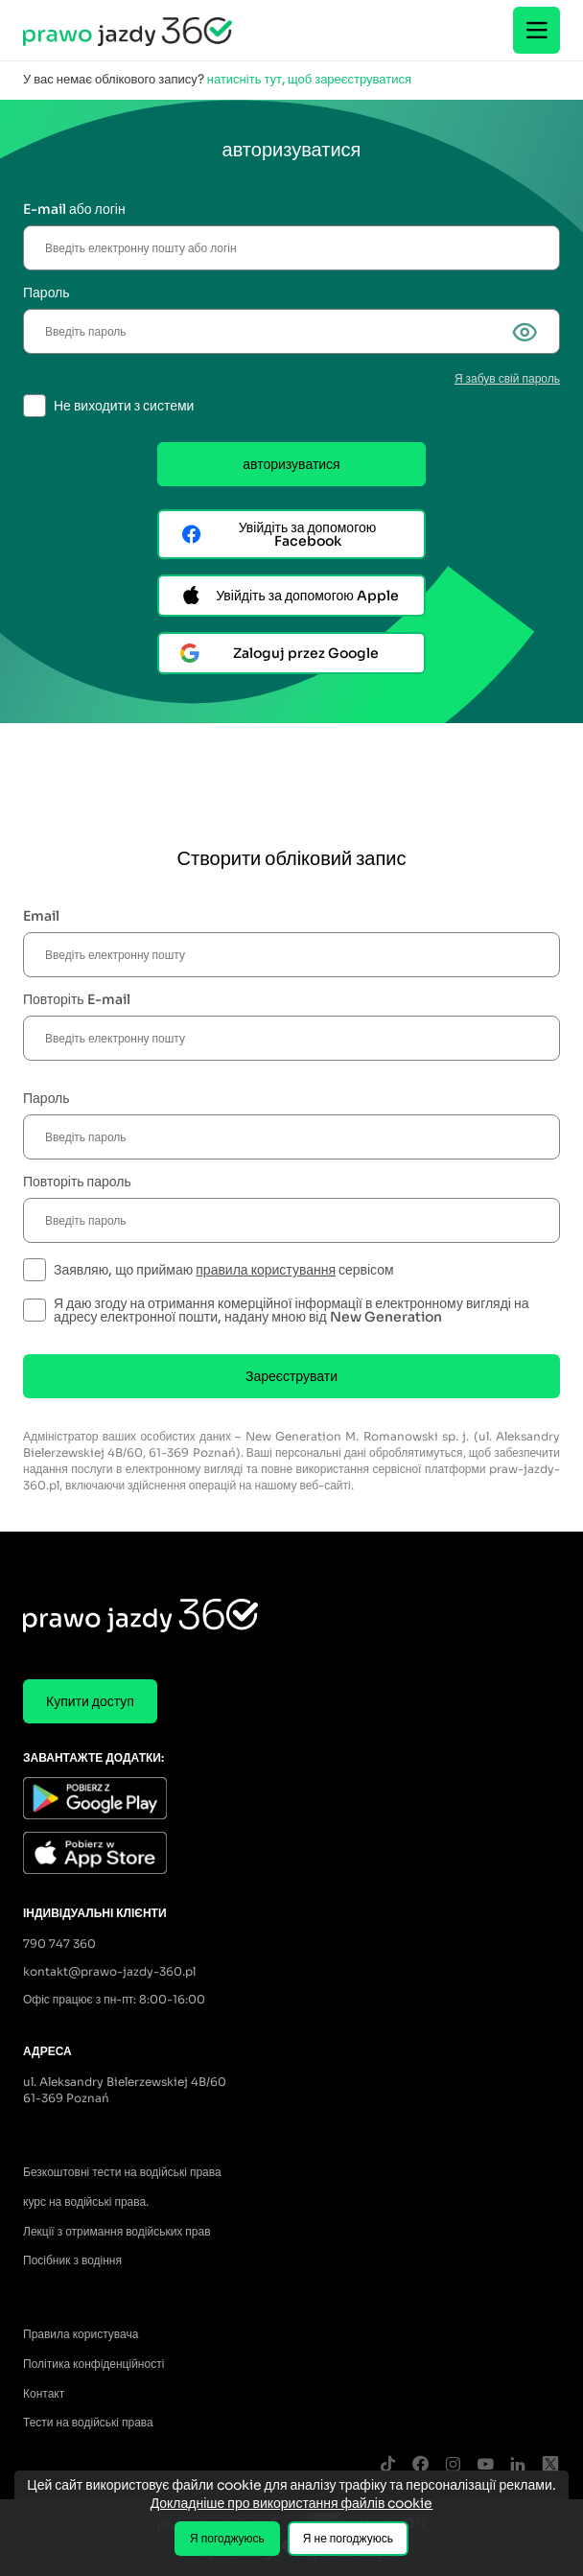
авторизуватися (291, 464)
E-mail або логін (74, 209)
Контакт (43, 2393)
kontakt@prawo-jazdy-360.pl (109, 1971)
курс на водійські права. (86, 2201)
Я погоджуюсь (227, 2538)
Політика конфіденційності (93, 2363)
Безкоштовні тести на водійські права (122, 2172)
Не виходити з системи (124, 405)
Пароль (46, 292)
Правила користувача (80, 2334)
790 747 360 (59, 1943)
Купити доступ (90, 1701)
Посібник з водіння (72, 2260)
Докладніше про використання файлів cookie (292, 2503)
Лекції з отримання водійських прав (117, 2231)
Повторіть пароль (77, 1181)
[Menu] (536, 30)
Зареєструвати (291, 1376)
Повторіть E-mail (76, 999)
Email (41, 916)
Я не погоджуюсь (348, 2538)
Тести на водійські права (88, 2422)
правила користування (266, 1269)
